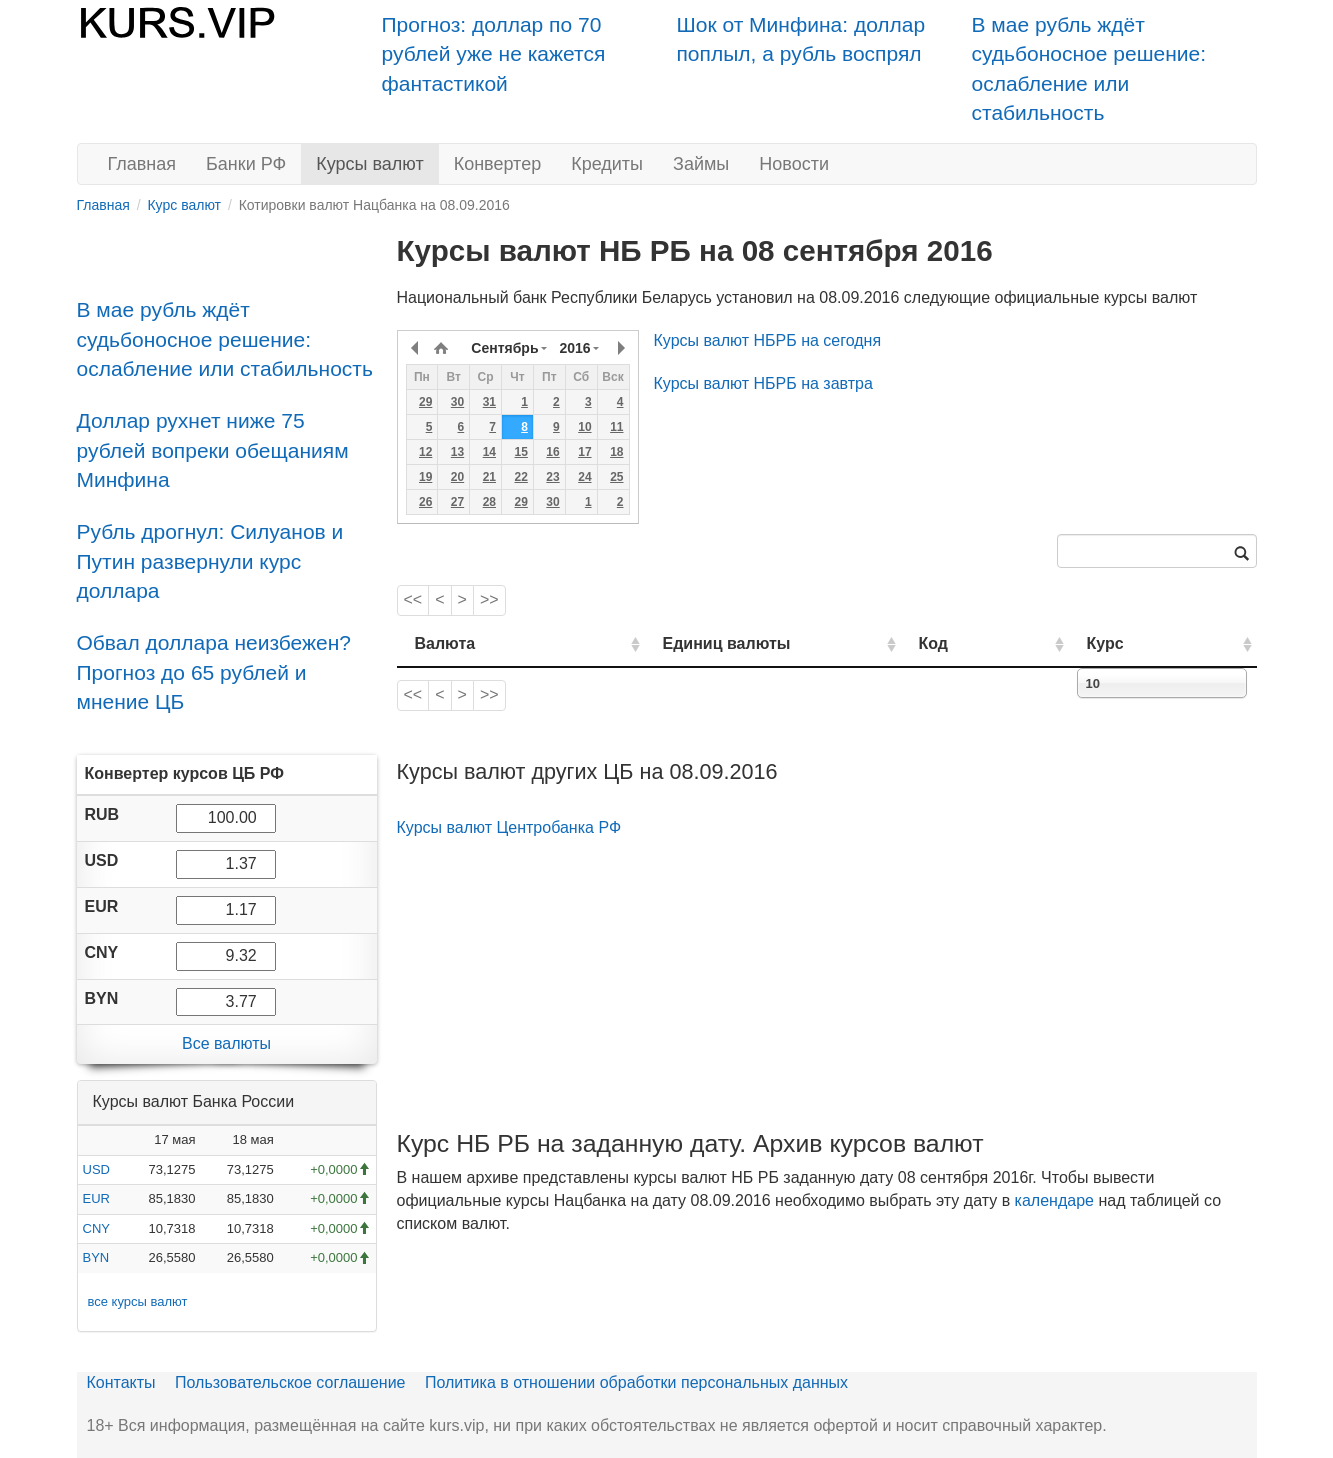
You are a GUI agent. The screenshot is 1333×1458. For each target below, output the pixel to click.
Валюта (445, 643)
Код (990, 643)
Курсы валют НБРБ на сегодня (768, 340)
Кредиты (607, 164)
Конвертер (498, 164)
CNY (96, 1228)
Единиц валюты (687, 643)
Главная (142, 164)
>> (489, 599)
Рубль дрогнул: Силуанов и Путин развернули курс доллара (210, 561)
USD (96, 1169)
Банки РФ (246, 164)
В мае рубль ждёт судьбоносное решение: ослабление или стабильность (225, 339)
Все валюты (226, 1043)
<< (413, 599)
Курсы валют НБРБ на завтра (763, 383)
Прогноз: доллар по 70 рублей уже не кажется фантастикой (494, 54)
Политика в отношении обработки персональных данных (636, 1382)
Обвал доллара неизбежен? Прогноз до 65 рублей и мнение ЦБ (214, 672)
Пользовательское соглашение (290, 1382)
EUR (96, 1198)
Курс (1135, 643)
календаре (1054, 1200)
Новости (794, 164)
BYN (96, 1257)
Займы (701, 164)
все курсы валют (138, 1301)
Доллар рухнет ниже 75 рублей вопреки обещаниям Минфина (213, 450)
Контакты (121, 1382)
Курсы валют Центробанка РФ (509, 827)
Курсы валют (369, 164)
